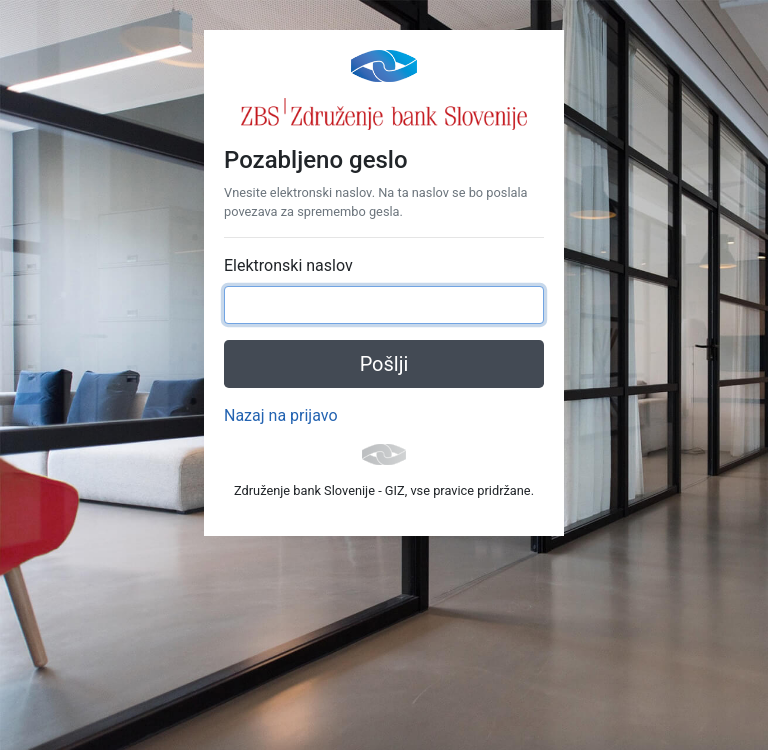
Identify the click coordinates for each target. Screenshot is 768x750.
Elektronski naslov (288, 265)
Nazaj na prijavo (281, 415)
